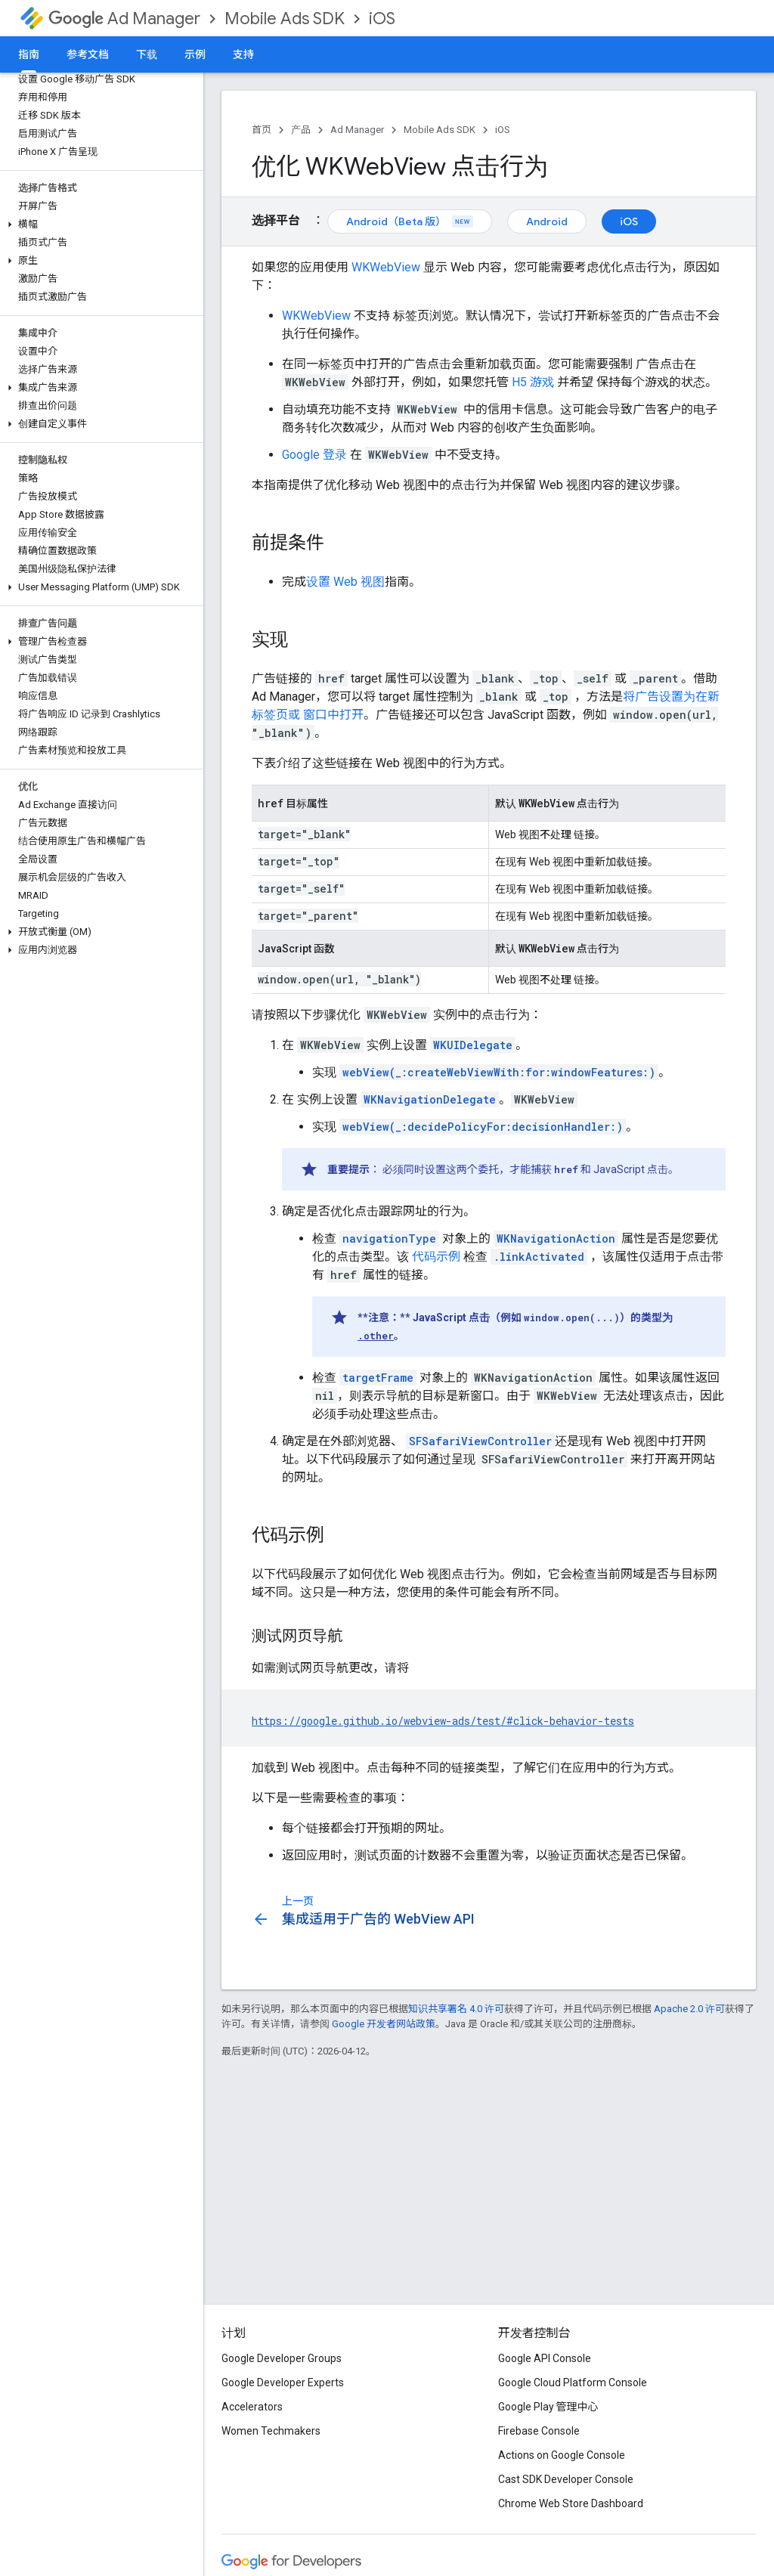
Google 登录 (314, 454)
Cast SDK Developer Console (565, 2479)
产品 (301, 129)
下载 (146, 54)
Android (547, 221)
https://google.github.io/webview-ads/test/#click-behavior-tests (443, 1721)
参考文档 (88, 54)
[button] (98, 224)
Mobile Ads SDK (284, 18)
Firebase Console (539, 2431)
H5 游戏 (533, 382)
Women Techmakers (270, 2431)
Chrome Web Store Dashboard (570, 2503)
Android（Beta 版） (409, 221)
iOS (382, 18)
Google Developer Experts (282, 2382)
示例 (195, 54)
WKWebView (385, 267)
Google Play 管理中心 (548, 2407)
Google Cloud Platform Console (572, 2382)
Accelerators (252, 2407)
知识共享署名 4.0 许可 (456, 2008)
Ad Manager (124, 18)
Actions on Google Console (561, 2455)
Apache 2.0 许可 (689, 2008)
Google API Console (544, 2358)
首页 (261, 129)
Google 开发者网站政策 (383, 2024)
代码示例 (436, 1256)
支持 (243, 54)
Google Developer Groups (281, 2358)
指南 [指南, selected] (28, 54)
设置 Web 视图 (345, 581)
